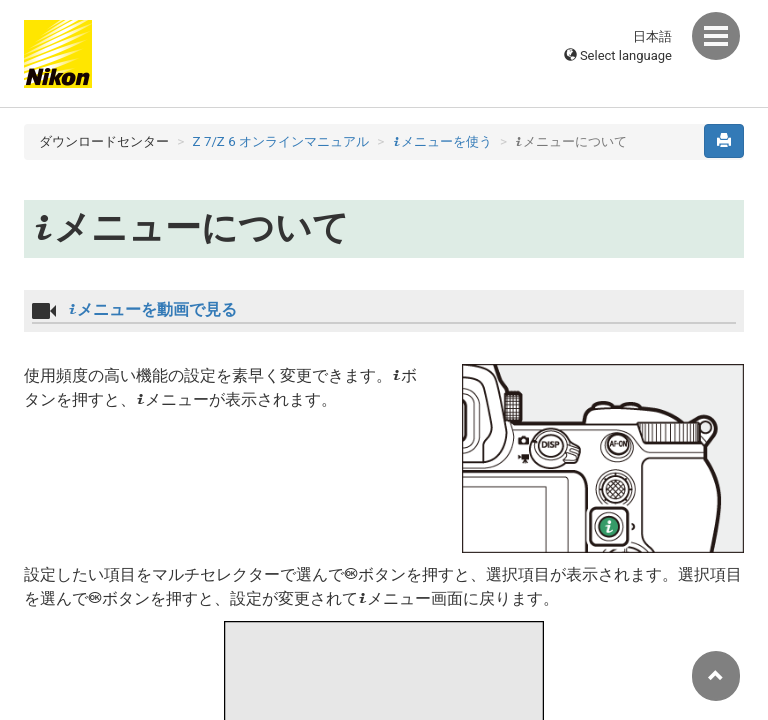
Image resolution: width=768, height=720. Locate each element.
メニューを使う (442, 141)
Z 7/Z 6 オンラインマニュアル (281, 141)
